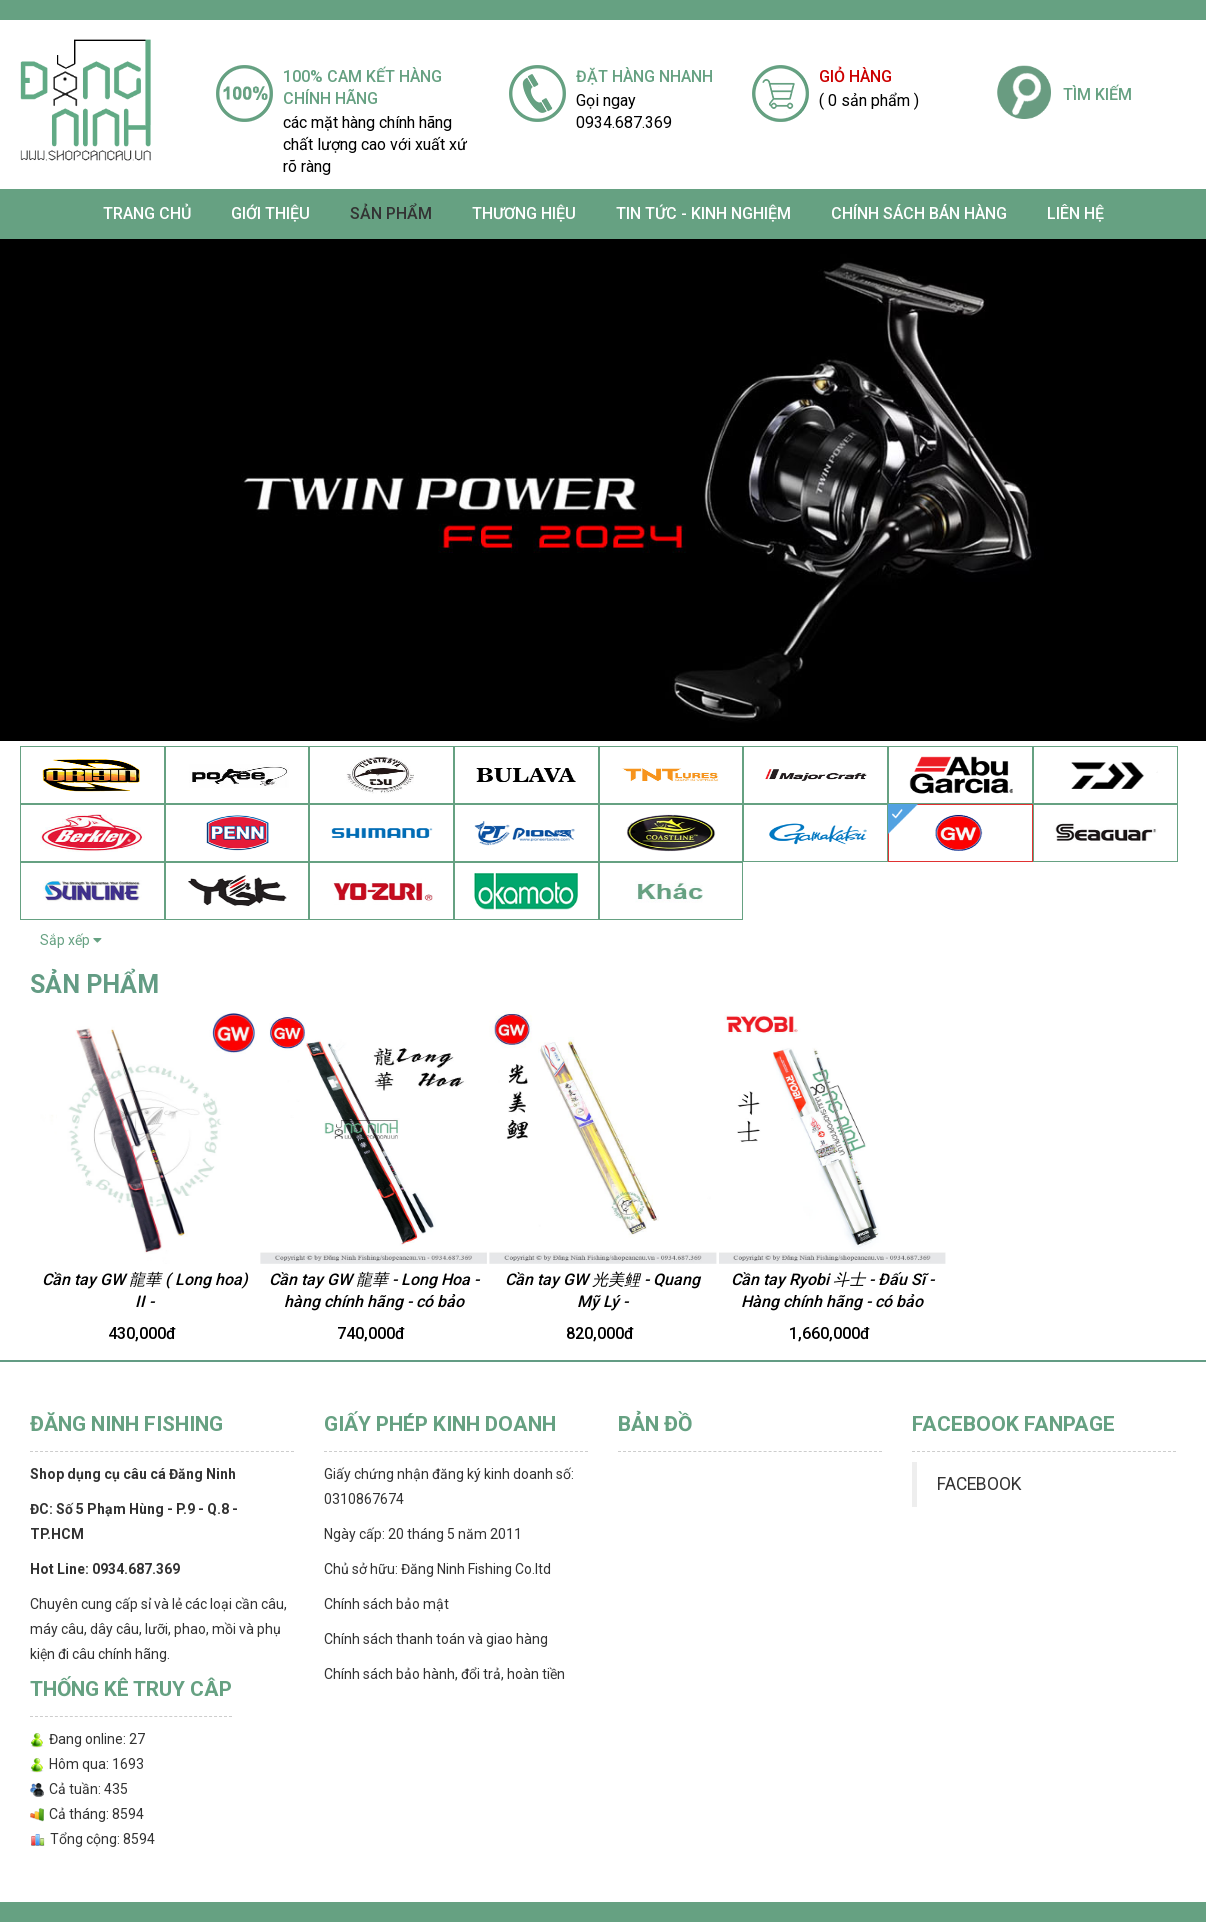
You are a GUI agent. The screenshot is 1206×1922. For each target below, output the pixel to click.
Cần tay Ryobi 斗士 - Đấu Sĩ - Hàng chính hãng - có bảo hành (832, 1302)
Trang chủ (147, 213)
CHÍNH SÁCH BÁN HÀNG (919, 213)
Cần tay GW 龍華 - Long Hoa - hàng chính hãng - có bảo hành (374, 1302)
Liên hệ (1075, 213)
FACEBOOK (979, 1484)
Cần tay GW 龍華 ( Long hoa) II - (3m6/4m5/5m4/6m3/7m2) (145, 1302)
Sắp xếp (71, 940)
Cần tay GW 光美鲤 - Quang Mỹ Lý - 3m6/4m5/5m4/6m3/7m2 (602, 1302)
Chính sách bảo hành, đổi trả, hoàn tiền (444, 1674)
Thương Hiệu (524, 213)
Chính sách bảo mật (386, 1604)
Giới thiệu (270, 213)
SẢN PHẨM (391, 213)
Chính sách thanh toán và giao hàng (436, 1639)
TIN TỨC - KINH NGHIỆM (703, 213)
